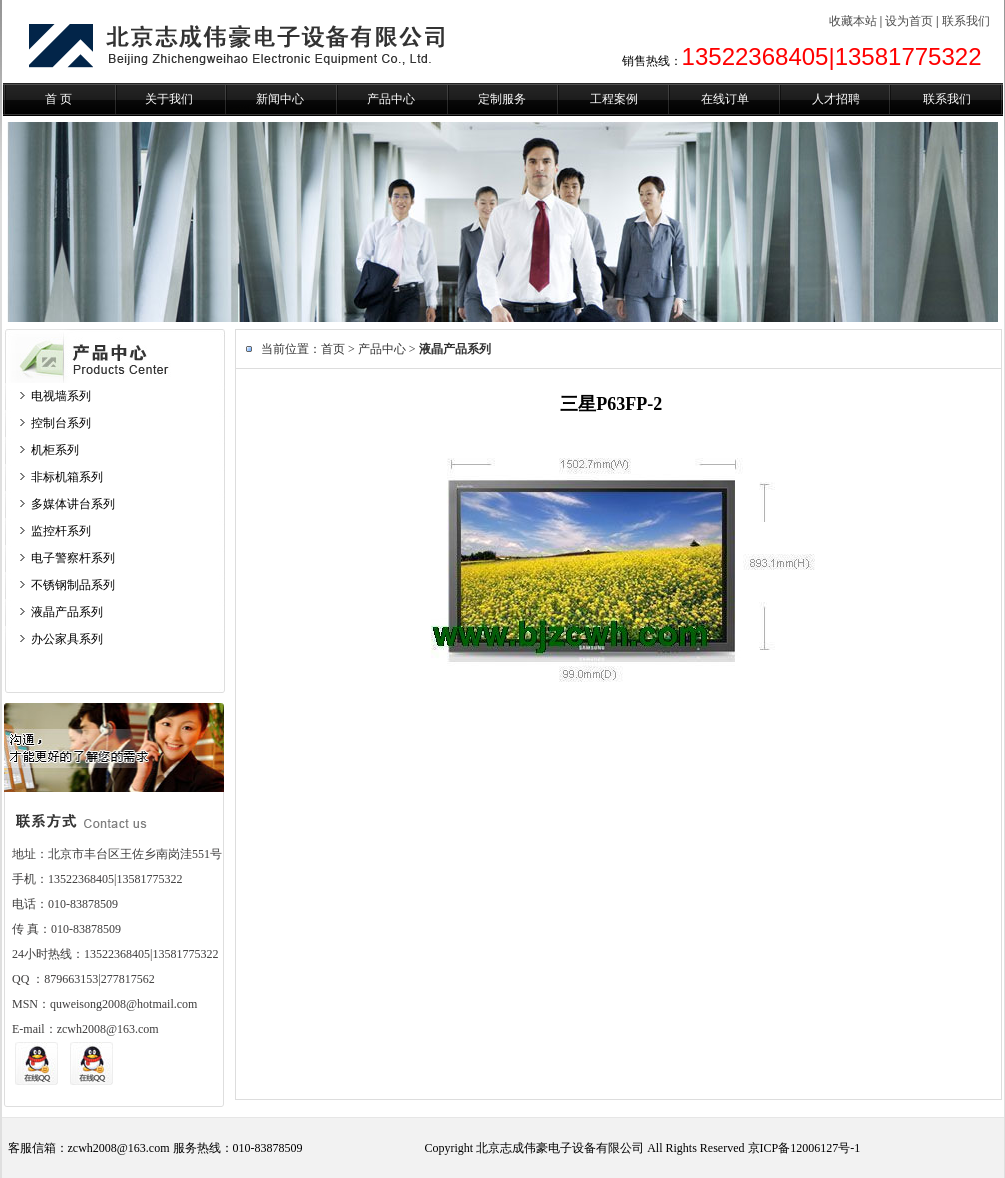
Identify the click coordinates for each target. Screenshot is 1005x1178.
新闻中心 (280, 99)
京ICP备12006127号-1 (804, 1148)
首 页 (58, 99)
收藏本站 (853, 21)
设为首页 (909, 21)
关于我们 (169, 99)
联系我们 (966, 21)
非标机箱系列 (67, 477)
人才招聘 (836, 99)
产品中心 (391, 99)
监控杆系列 (61, 531)
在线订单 (725, 99)
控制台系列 (61, 423)
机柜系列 (55, 450)
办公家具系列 (67, 639)
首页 (333, 349)
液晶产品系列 (67, 612)
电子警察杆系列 (73, 558)
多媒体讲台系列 (73, 504)
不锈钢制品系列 (73, 585)
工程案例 (614, 99)
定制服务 (502, 99)
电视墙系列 (61, 396)
